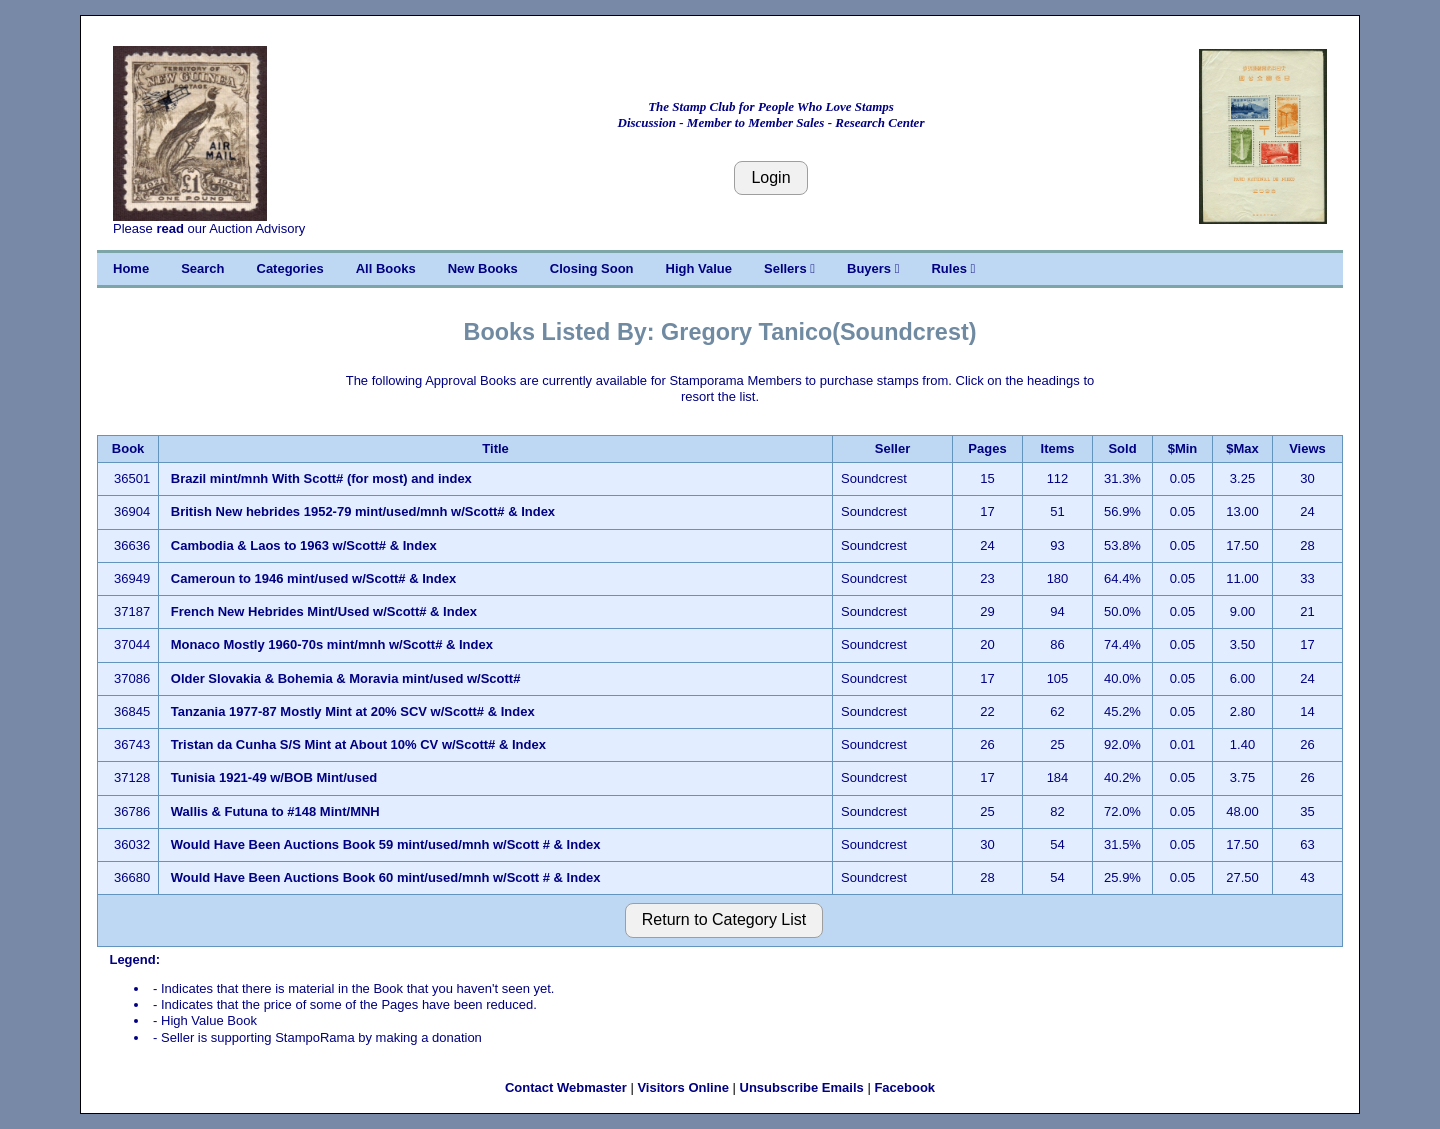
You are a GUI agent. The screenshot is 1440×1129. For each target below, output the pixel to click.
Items (1058, 448)
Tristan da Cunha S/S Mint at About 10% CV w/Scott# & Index (358, 744)
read (169, 228)
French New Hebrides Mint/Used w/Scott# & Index (324, 611)
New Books (483, 268)
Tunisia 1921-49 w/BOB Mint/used (274, 777)
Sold (1122, 448)
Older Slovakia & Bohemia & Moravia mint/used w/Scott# (346, 678)
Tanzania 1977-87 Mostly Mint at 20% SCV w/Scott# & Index (353, 711)
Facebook (904, 1087)
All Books (386, 268)
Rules (953, 268)
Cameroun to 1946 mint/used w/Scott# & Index (313, 578)
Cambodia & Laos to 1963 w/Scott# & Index (304, 545)
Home (131, 268)
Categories (290, 268)
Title (495, 448)
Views (1307, 448)
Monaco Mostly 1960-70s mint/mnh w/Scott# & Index (332, 644)
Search (202, 268)
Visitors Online (683, 1087)
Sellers (789, 268)
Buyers (873, 268)
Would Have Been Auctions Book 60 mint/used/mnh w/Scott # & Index (386, 877)
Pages (987, 448)
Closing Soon (592, 268)
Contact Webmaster (566, 1087)
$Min (1183, 448)
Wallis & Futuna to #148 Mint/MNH (275, 811)
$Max (1242, 448)
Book (128, 448)
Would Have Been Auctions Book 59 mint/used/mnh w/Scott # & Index (386, 844)
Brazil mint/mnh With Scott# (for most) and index (321, 478)
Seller (892, 448)
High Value (699, 268)
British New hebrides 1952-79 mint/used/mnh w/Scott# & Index (363, 511)
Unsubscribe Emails (802, 1087)
